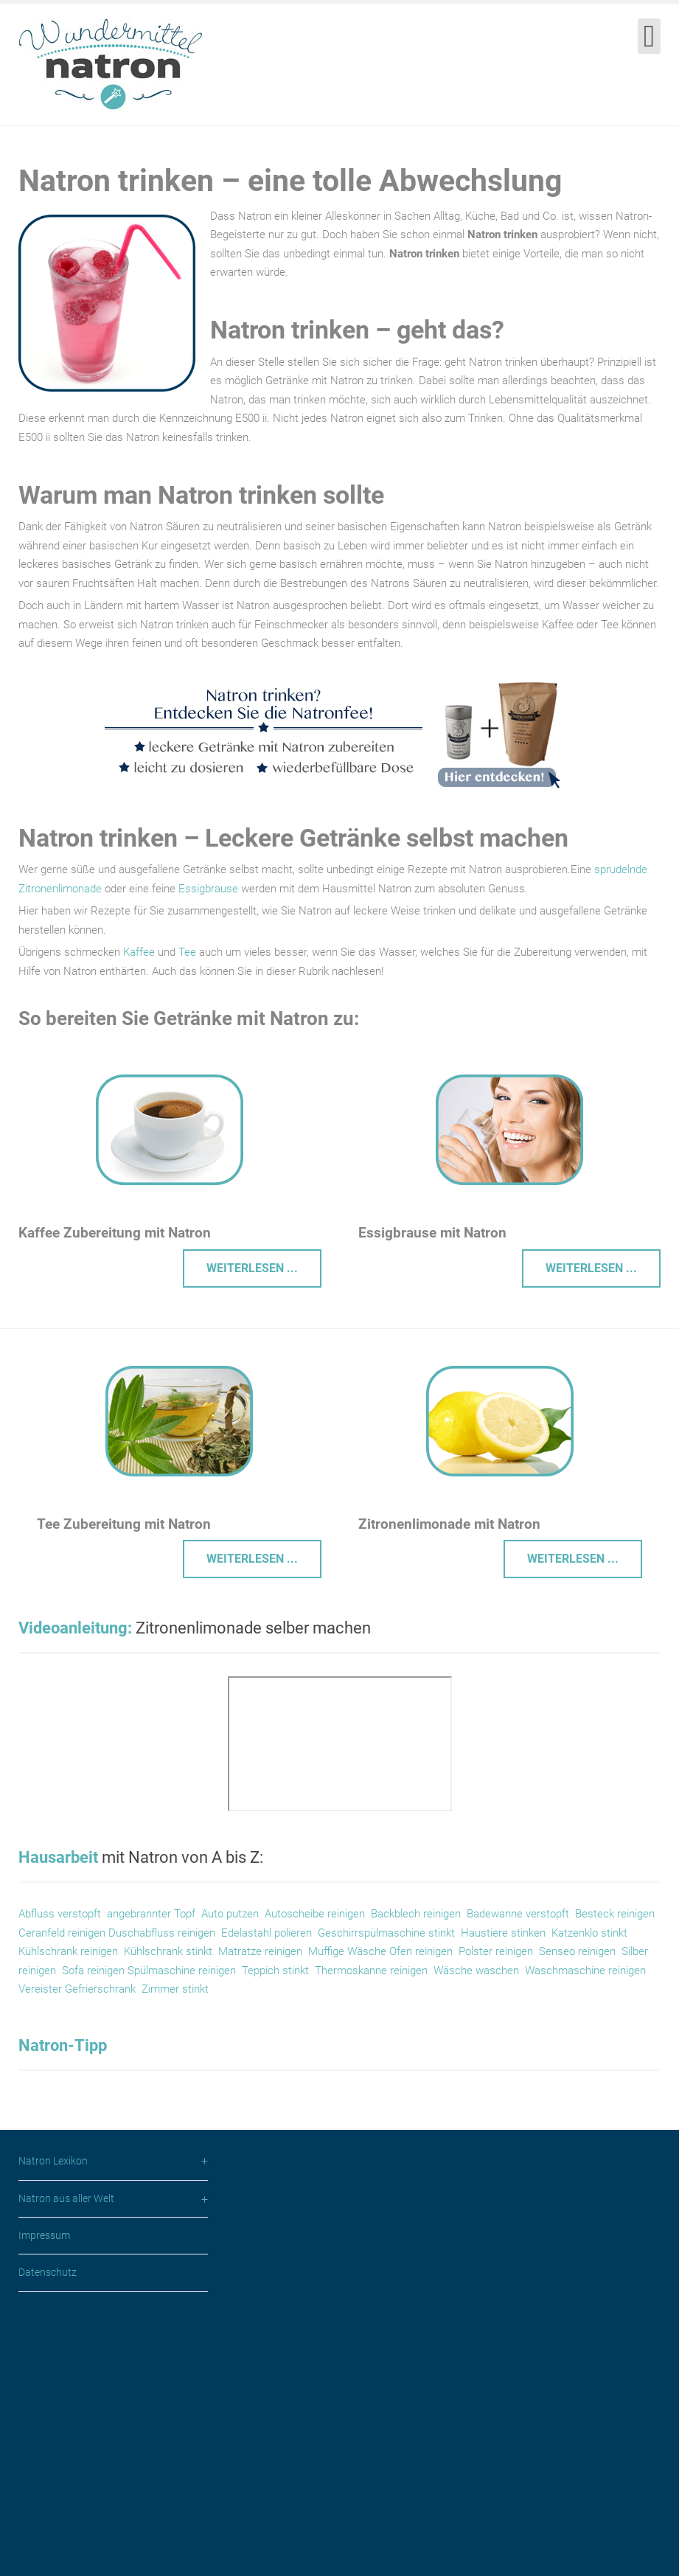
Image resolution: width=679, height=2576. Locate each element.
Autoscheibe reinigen (315, 1913)
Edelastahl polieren (266, 1933)
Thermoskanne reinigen (371, 1970)
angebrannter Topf (151, 1913)
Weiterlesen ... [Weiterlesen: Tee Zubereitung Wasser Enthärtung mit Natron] (252, 1559)
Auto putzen (230, 1913)
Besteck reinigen (615, 1913)
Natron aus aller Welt (66, 2456)
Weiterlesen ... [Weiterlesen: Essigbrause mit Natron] (591, 1268)
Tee (187, 952)
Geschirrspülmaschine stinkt (386, 1933)
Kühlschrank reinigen (68, 1951)
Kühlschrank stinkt (168, 1951)
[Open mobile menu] (649, 36)
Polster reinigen (496, 1951)
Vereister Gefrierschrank (77, 1989)
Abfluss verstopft (59, 1913)
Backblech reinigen (416, 1913)
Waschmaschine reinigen (585, 1970)
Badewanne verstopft (518, 1913)
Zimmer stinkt (175, 1989)
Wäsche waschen (475, 1970)
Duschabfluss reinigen (161, 1933)
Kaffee (139, 952)
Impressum (44, 2493)
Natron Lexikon (53, 2419)
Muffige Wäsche (348, 1951)
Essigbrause (208, 888)
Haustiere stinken (503, 1933)
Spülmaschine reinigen (182, 1970)
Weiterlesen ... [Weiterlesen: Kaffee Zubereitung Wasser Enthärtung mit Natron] (252, 1268)
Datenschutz (47, 2530)
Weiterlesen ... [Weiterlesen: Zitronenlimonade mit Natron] (573, 1559)
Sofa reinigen (95, 1970)
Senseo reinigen (577, 1951)
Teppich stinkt (275, 1970)
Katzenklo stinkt (589, 1933)
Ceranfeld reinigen (61, 1933)
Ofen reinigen (421, 1951)
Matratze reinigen (260, 1951)
